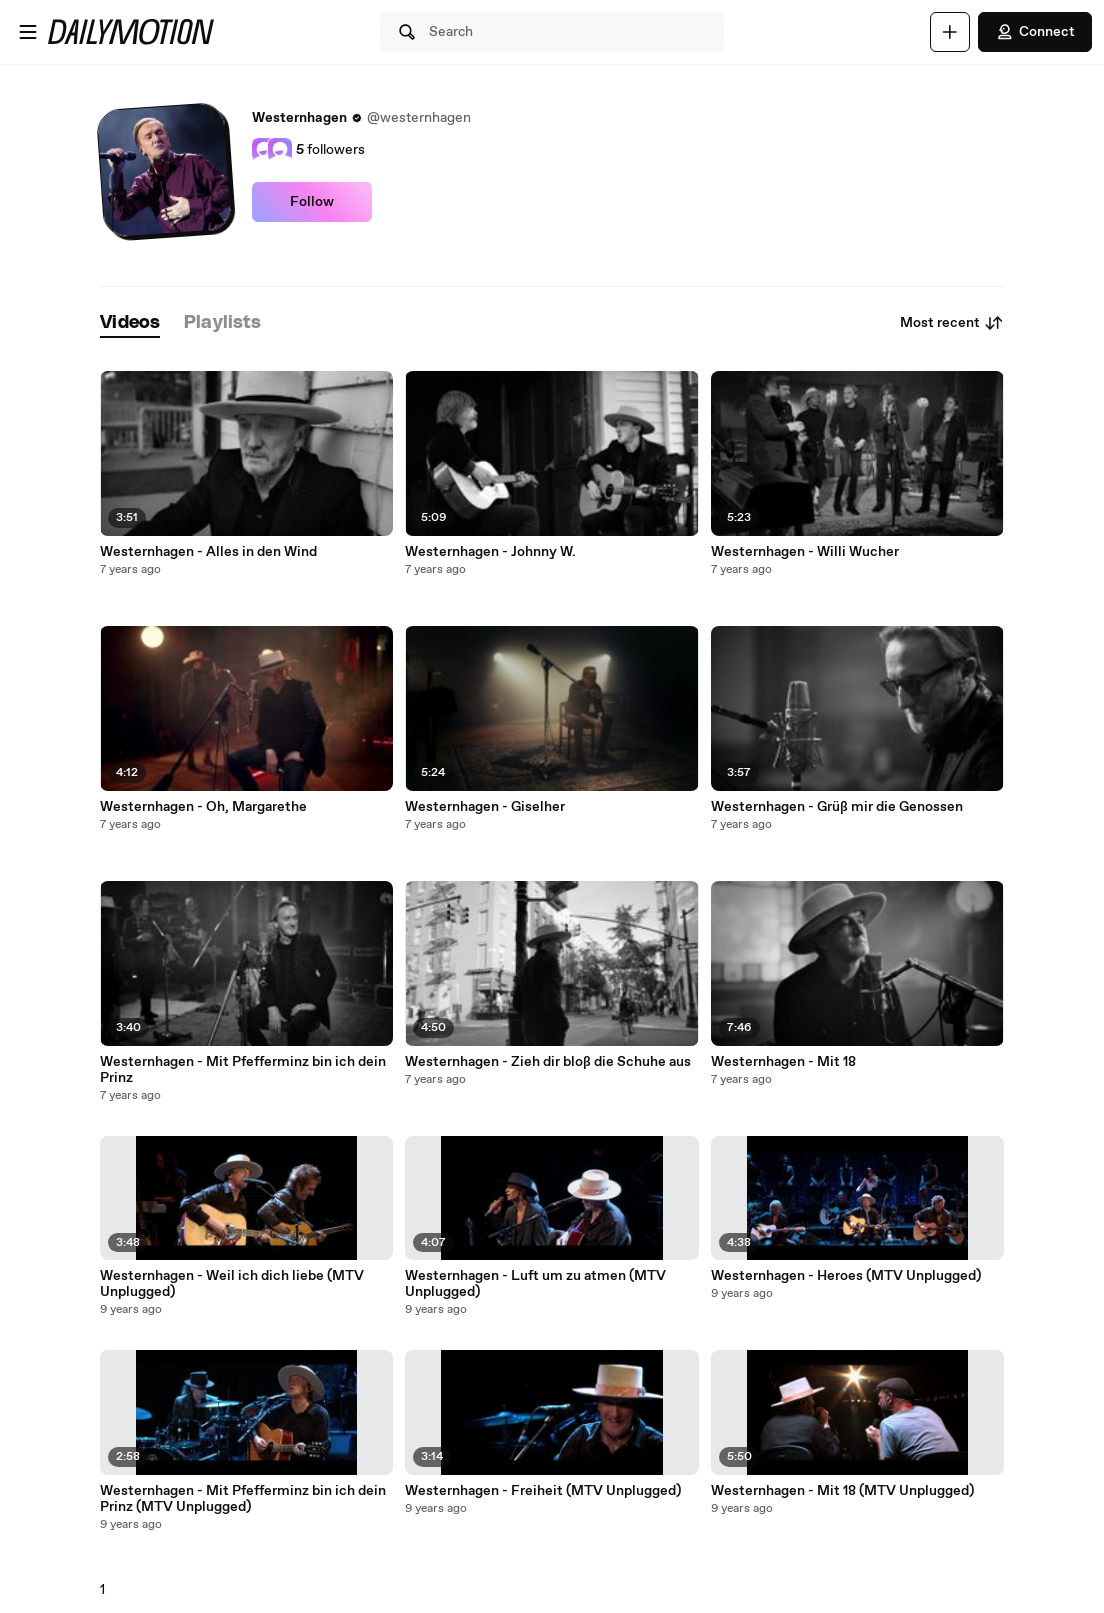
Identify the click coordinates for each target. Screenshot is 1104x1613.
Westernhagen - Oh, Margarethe (203, 807)
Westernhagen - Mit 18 (783, 1062)
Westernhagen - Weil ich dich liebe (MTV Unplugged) (232, 1284)
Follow (312, 202)
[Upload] (950, 32)
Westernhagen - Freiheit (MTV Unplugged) (543, 1491)
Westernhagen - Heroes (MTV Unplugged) (846, 1276)
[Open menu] (28, 32)
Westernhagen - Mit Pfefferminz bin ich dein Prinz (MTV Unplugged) (243, 1499)
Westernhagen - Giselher (485, 807)
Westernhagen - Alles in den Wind (208, 552)
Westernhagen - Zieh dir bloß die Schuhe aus (548, 1062)
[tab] (130, 323)
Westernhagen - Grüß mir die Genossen (837, 807)
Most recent (952, 323)
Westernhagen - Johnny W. (490, 552)
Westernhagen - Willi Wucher (805, 552)
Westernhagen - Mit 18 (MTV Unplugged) (842, 1491)
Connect (1035, 32)
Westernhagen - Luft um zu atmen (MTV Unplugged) (535, 1284)
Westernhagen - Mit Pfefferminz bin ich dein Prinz (243, 1070)
